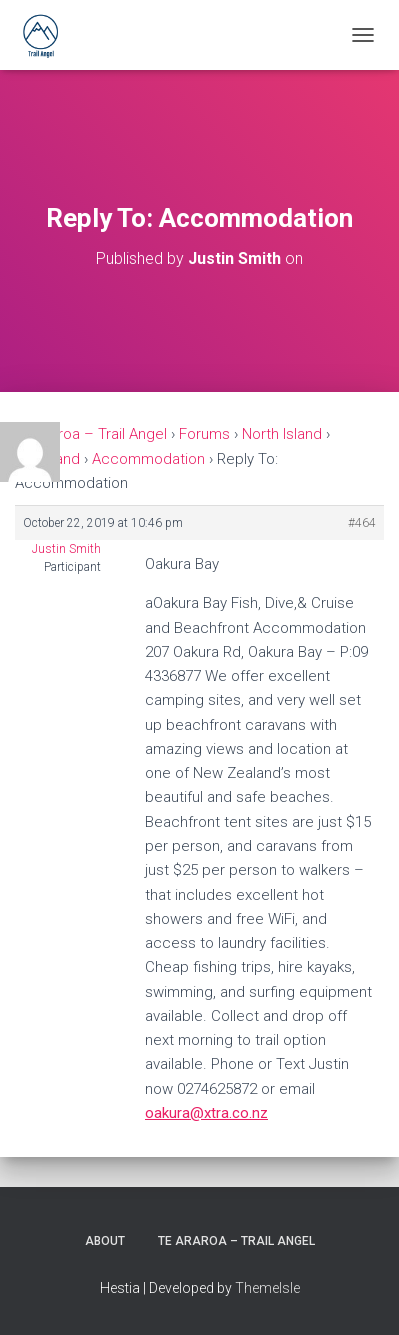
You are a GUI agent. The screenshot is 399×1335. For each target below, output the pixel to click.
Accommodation (148, 459)
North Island (282, 434)
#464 (362, 523)
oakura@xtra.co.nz (206, 1113)
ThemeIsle (267, 1288)
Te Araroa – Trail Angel (91, 434)
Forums (204, 434)
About (105, 1241)
